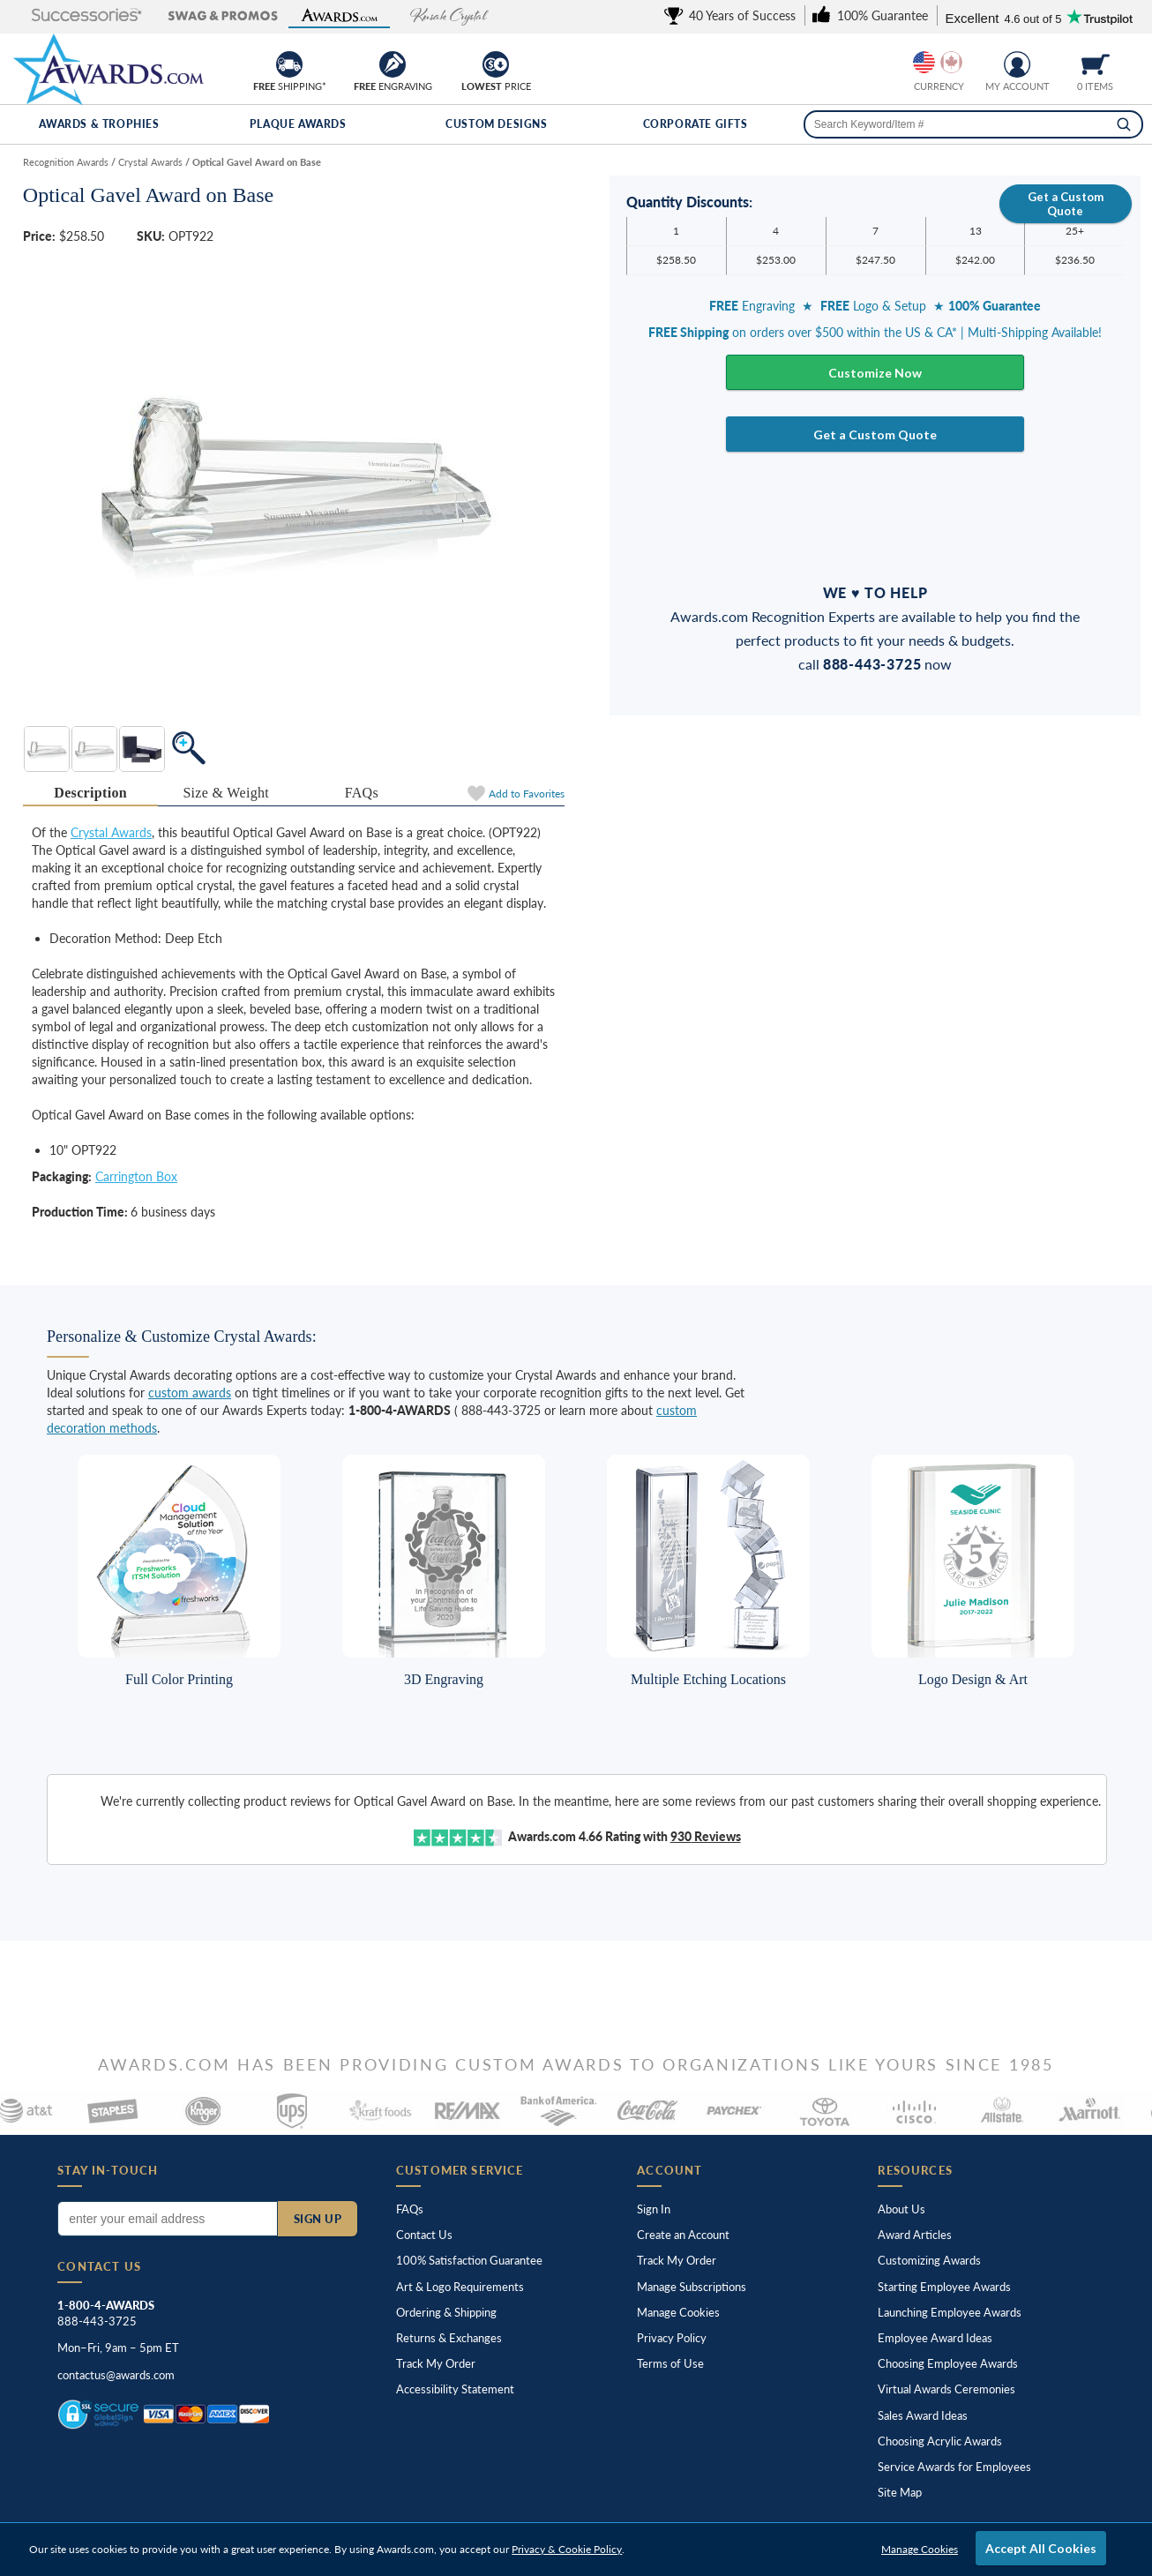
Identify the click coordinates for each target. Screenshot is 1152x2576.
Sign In (653, 2209)
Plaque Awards (298, 124)
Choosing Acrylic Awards (940, 2441)
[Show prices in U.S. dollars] (924, 62)
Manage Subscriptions (691, 2287)
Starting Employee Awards (944, 2287)
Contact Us (424, 2235)
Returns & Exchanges (449, 2338)
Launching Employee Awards (949, 2312)
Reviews (705, 1836)
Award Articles (915, 2235)
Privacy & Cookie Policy (567, 2549)
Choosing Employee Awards (948, 2363)
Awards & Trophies (99, 124)
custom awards (189, 1392)
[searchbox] (973, 124)
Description (90, 792)
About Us (901, 2209)
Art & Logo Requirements (460, 2287)
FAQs (409, 2209)
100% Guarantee (469, 2260)
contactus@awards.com (116, 2375)
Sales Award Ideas (923, 2415)
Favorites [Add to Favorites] (527, 793)
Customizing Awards (929, 2260)
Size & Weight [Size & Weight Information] (226, 792)
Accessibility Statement (455, 2389)
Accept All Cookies (1040, 2548)
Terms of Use (670, 2363)
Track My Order (435, 2363)
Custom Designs (496, 124)
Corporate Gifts (695, 124)
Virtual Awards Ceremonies (946, 2389)
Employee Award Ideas (935, 2338)
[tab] (91, 793)
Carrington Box (136, 1176)
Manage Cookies (678, 2312)
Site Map (900, 2492)
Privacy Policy (672, 2338)
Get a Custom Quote (1065, 204)
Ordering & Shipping (446, 2312)
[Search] (1124, 124)
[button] (71, 16)
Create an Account (683, 2235)
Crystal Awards (111, 832)
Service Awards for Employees (954, 2467)
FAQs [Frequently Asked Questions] (361, 792)
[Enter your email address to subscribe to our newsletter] (167, 2218)
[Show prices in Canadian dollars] (951, 62)
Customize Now (875, 372)
